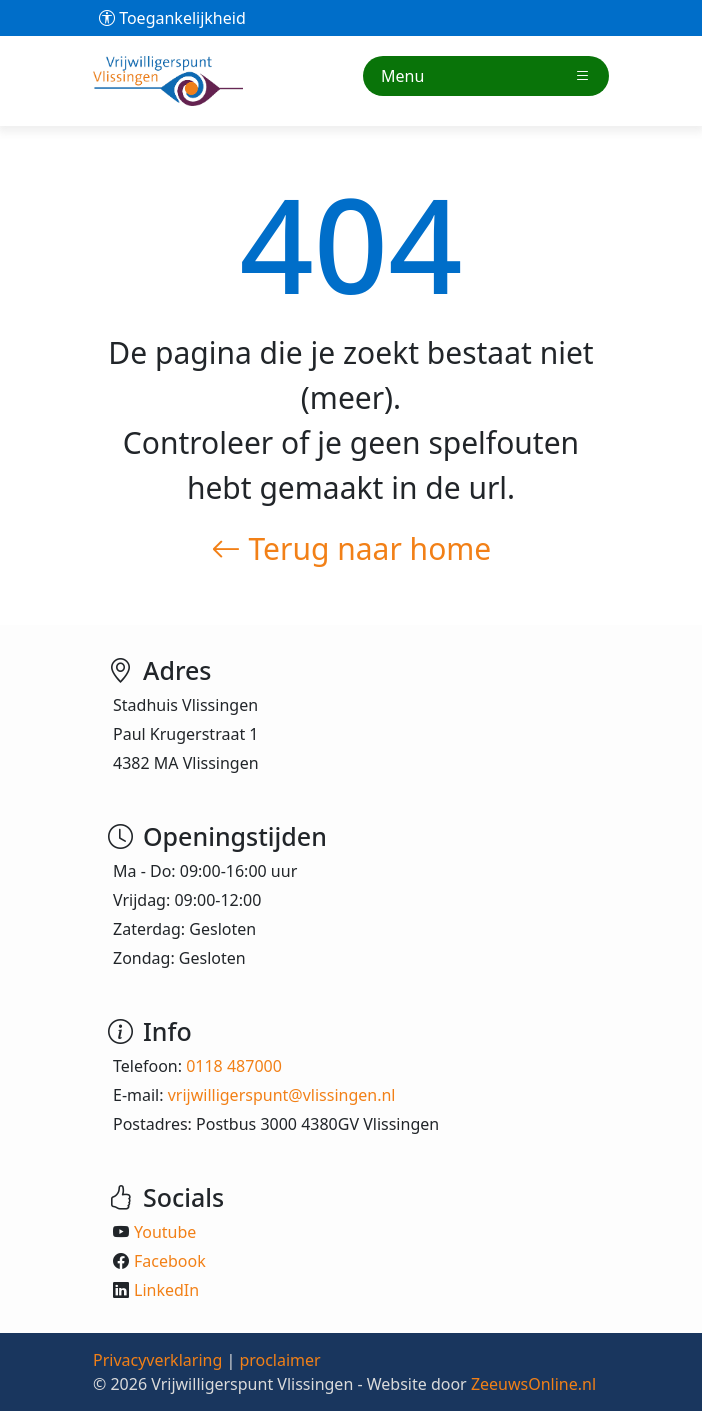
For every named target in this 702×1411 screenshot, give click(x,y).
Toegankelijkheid (172, 18)
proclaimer (279, 1360)
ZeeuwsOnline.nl (533, 1384)
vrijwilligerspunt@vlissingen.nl (282, 1095)
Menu (486, 76)
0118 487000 (234, 1066)
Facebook (170, 1261)
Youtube (165, 1232)
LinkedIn (166, 1290)
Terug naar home (351, 548)
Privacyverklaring (157, 1360)
